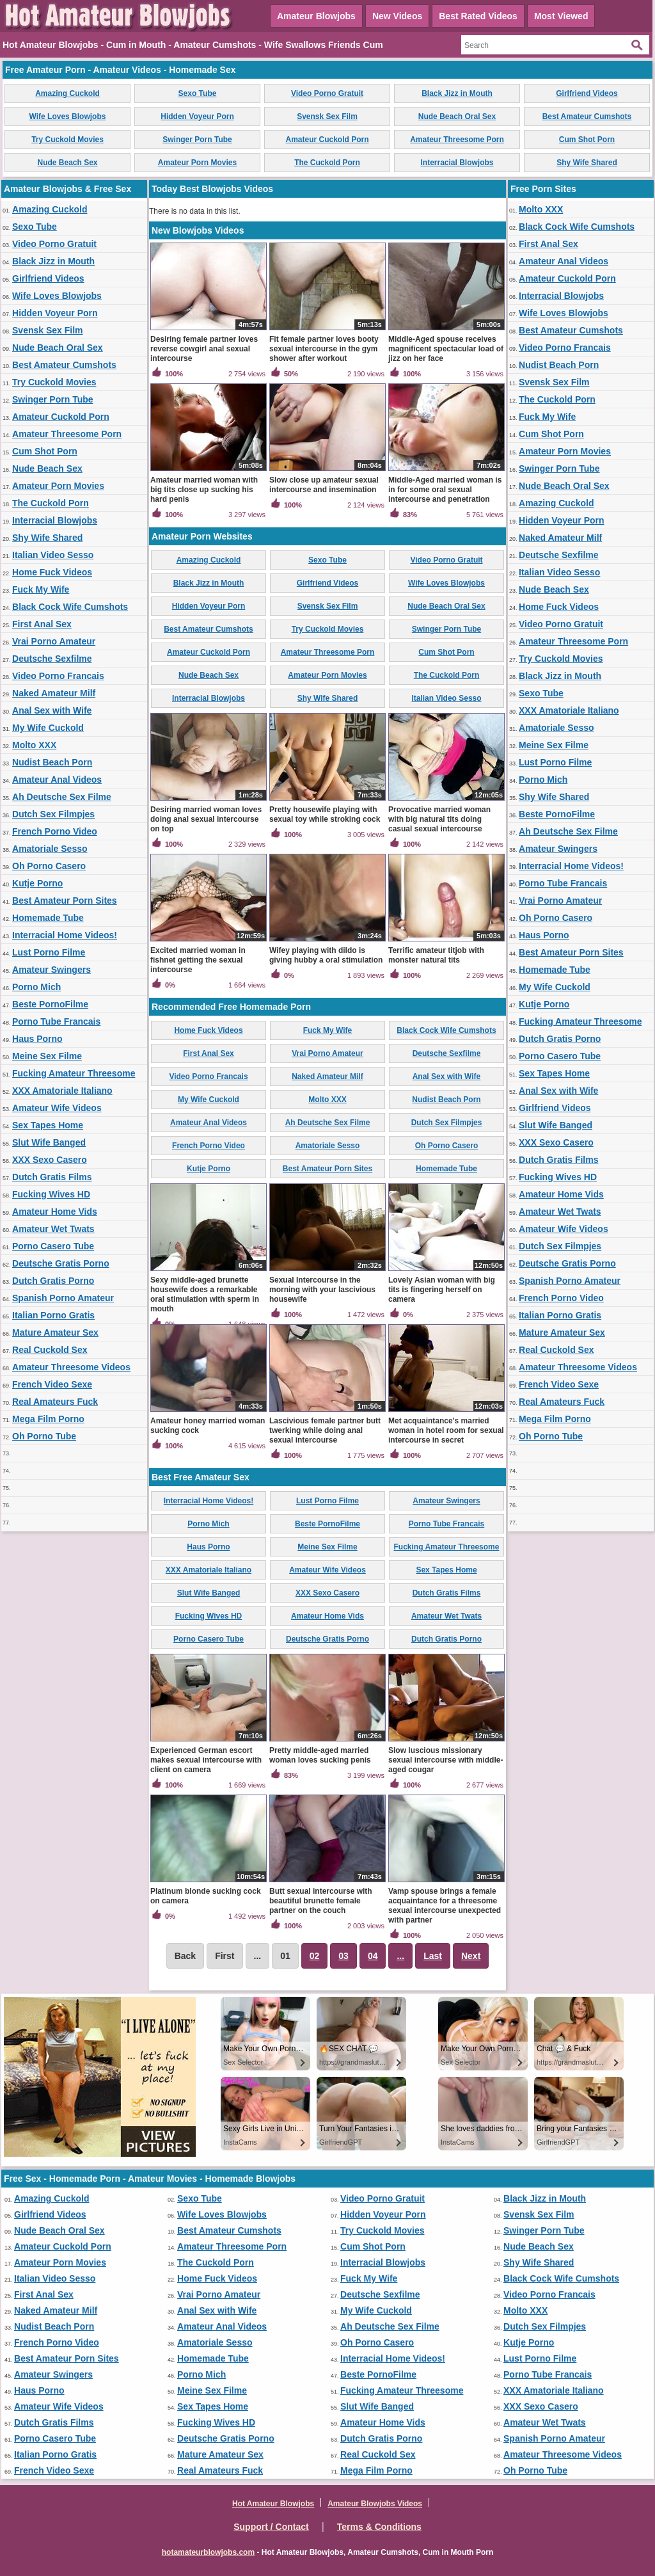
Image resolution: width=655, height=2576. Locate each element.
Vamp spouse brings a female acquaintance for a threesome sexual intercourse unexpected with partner (444, 1905)
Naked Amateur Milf (53, 693)
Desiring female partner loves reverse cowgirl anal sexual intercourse (204, 349)
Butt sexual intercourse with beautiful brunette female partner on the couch (320, 1901)
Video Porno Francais (58, 676)
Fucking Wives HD (51, 1194)
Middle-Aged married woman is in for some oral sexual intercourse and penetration (444, 490)
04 (373, 1956)
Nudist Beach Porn (52, 762)
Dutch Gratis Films (51, 1177)
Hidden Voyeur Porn (197, 116)
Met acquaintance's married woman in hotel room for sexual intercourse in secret (446, 1430)
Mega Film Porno (48, 1419)
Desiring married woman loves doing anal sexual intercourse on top (206, 819)
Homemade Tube (48, 918)
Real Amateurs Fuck (55, 1401)
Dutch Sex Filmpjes (53, 814)
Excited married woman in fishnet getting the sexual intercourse (198, 960)
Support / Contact (270, 2527)
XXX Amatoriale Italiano (62, 1090)
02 (315, 1956)
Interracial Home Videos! (64, 935)
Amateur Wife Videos (57, 1108)
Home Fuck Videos (52, 572)
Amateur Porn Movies (197, 162)
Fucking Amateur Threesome (73, 1073)
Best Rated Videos (478, 16)
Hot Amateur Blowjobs (273, 2503)
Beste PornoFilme (50, 1004)
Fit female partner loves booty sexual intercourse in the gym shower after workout (324, 349)
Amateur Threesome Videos (71, 1367)
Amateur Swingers (51, 969)
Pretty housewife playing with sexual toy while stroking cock (324, 814)
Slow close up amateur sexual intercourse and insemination (324, 485)
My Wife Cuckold (48, 728)
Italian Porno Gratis (53, 1315)
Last (432, 1956)
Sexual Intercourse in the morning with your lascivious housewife (322, 1290)
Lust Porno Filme (48, 952)
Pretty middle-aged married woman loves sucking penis (320, 1755)
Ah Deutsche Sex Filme (61, 797)
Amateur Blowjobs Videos (375, 2503)
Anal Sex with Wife (51, 710)
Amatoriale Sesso (50, 849)
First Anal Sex (42, 624)
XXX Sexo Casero (49, 1160)
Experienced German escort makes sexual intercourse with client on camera (206, 1760)
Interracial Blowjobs (456, 162)
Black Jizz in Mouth (457, 93)
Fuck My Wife (40, 589)
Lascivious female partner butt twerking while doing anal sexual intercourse (325, 1430)
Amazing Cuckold (67, 93)
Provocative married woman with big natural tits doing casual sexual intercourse (439, 819)
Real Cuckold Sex (50, 1350)
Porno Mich (36, 987)
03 (343, 1956)
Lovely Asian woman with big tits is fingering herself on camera (441, 1290)
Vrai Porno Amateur (53, 641)
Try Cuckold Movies (67, 139)
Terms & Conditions (379, 2527)
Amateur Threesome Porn (457, 139)
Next (470, 1956)
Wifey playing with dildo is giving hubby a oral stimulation (326, 955)
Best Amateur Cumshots (587, 116)
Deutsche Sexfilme (52, 658)
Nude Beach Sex (67, 162)
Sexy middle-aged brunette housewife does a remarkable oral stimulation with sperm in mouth (204, 1294)
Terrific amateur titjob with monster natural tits (436, 955)
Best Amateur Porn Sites (64, 900)
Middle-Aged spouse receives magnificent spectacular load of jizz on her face (445, 349)
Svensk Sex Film (327, 116)
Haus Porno (37, 1039)
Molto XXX (34, 745)
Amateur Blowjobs (316, 16)
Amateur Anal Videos (57, 779)
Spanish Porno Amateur (63, 1298)
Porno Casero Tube (53, 1246)
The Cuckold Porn (327, 162)
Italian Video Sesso (52, 555)
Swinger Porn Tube (197, 139)
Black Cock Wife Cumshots (70, 607)
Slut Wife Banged (49, 1142)
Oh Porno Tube (44, 1436)
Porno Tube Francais (56, 1021)
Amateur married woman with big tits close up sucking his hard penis (204, 490)
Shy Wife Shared (586, 162)
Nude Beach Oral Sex (457, 116)
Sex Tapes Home (47, 1125)
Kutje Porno (37, 883)
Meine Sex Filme (47, 1056)
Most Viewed (561, 16)
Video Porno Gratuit (327, 93)
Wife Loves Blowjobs (67, 116)
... (400, 1956)
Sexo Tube (197, 93)
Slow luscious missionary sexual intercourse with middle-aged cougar (445, 1760)
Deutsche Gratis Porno (60, 1263)
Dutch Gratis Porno (53, 1281)
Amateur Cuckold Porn (326, 139)
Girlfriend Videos (586, 93)
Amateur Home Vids (54, 1211)
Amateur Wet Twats (53, 1229)
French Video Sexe (52, 1384)
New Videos (397, 16)
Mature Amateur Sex (55, 1332)
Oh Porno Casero (49, 866)
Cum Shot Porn (587, 139)
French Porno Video (54, 831)
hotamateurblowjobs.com (208, 2552)
